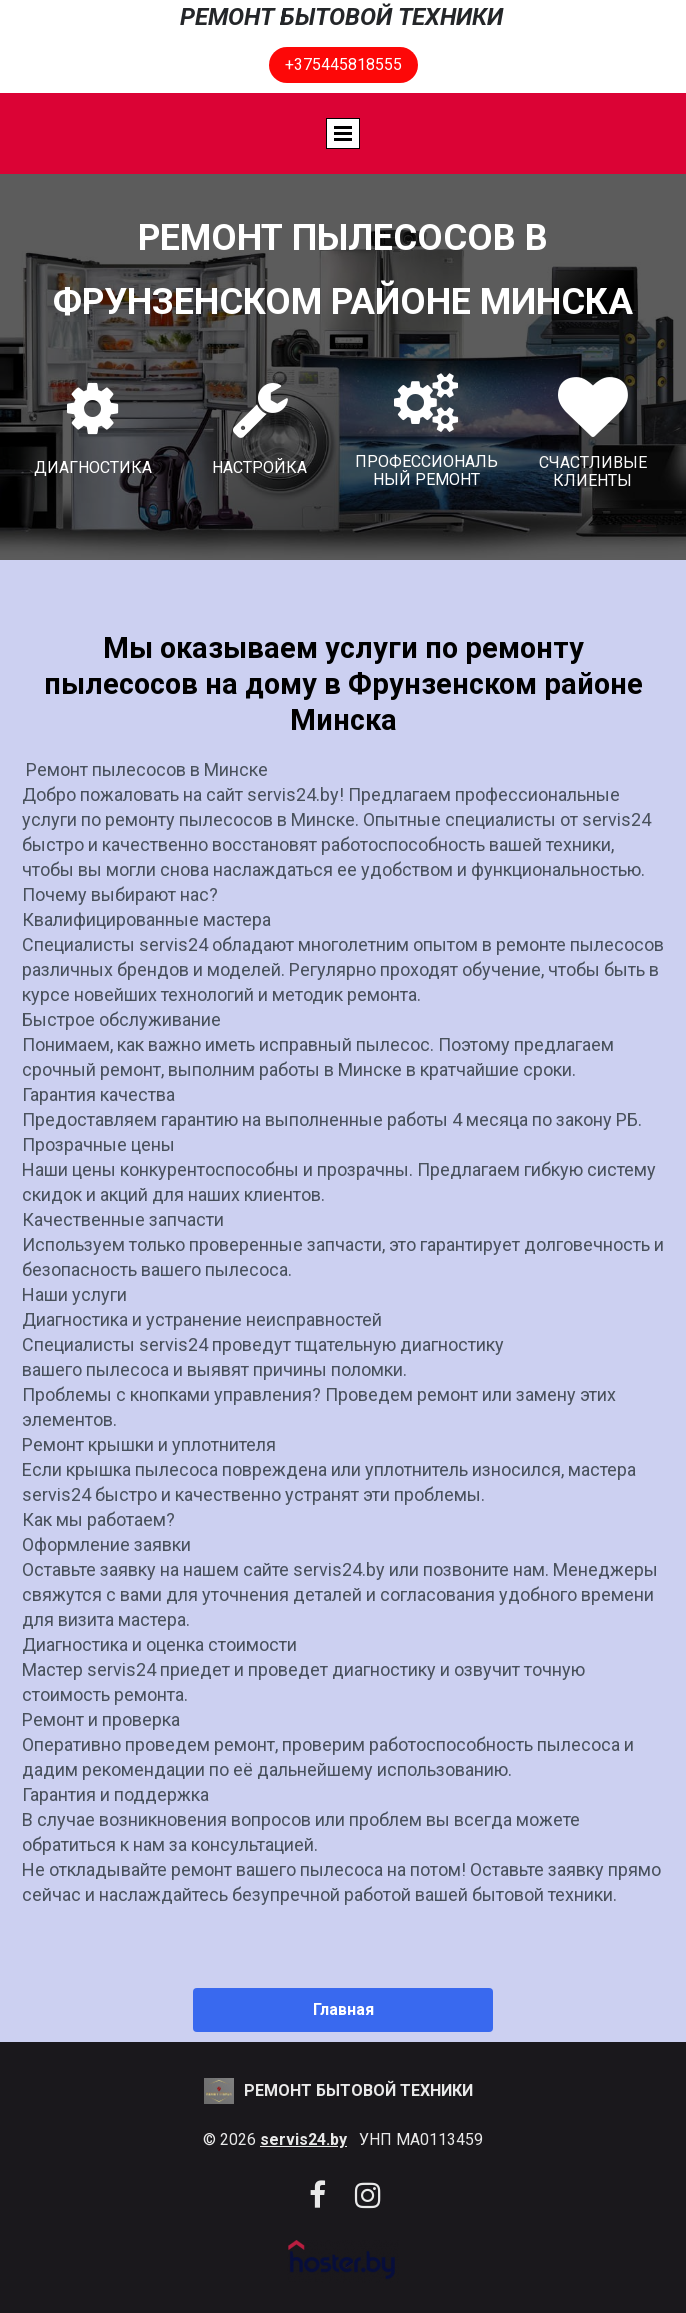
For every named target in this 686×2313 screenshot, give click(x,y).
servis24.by (303, 2139)
